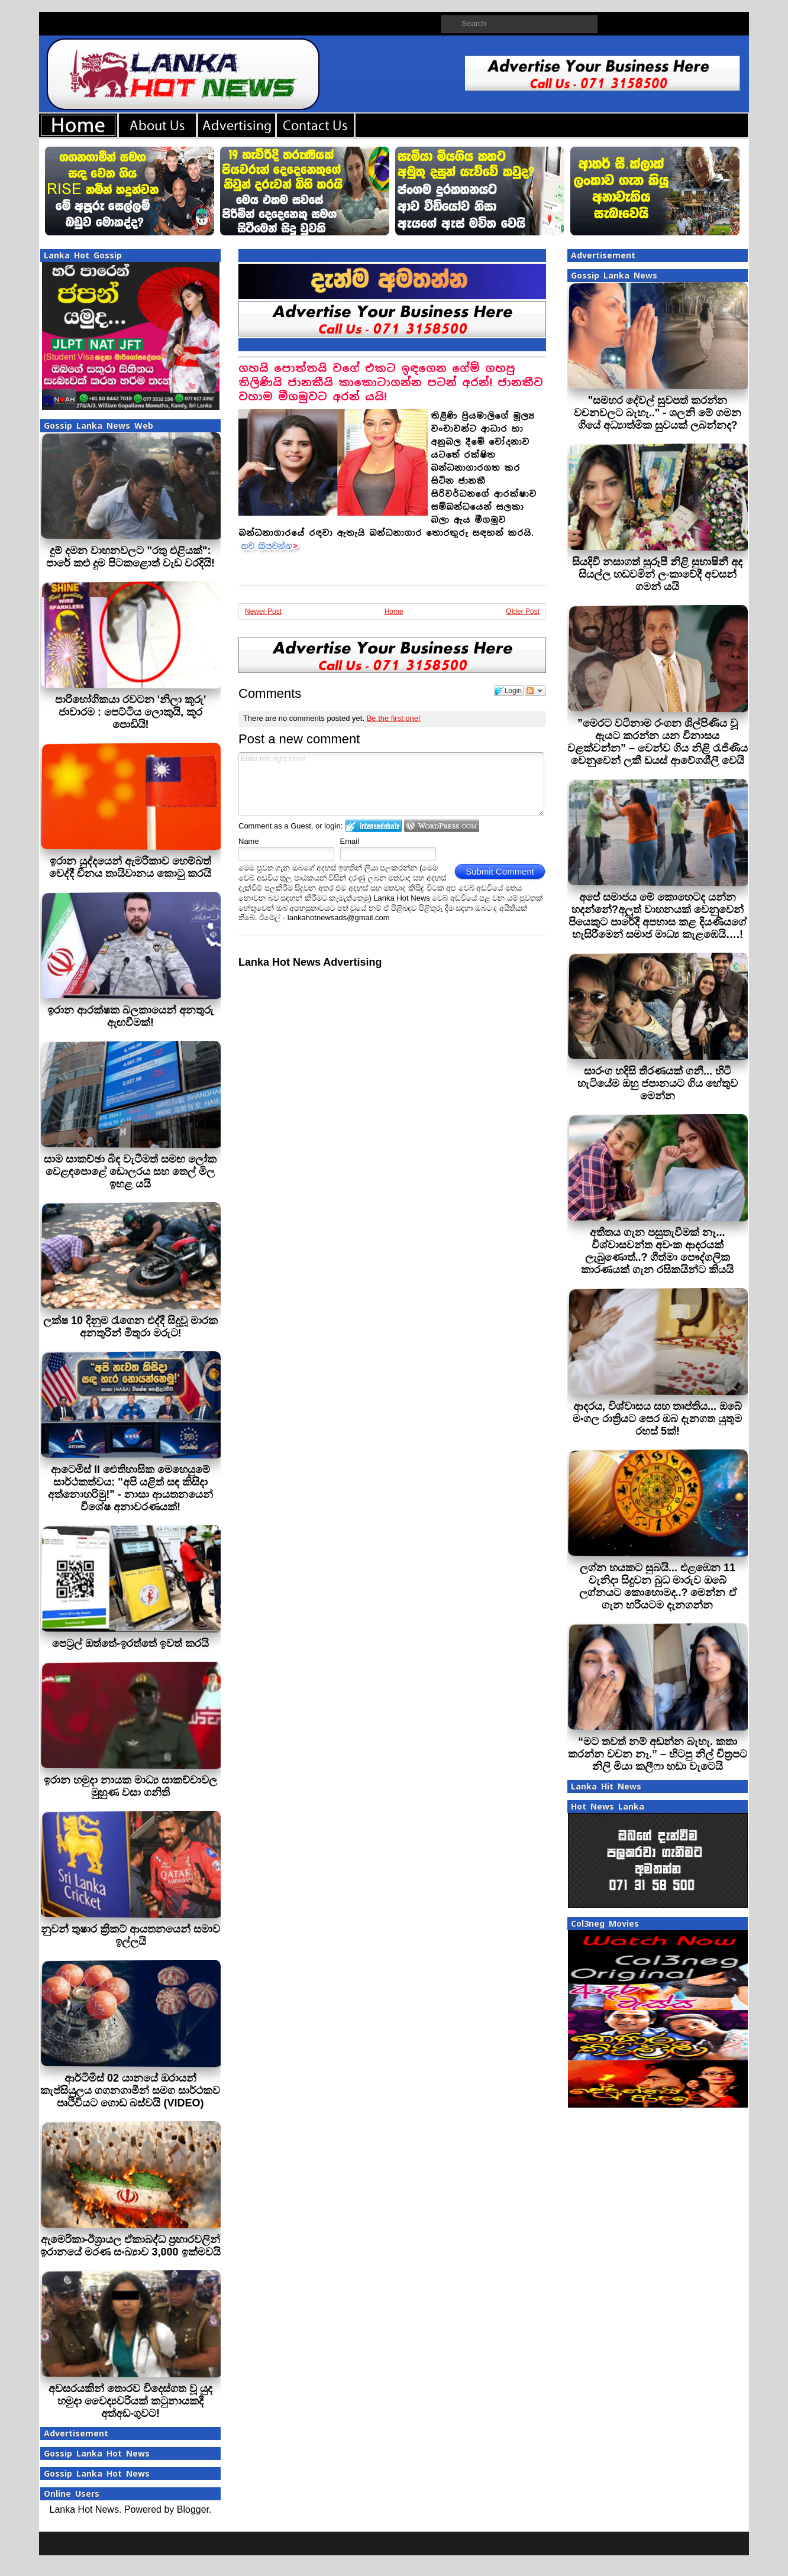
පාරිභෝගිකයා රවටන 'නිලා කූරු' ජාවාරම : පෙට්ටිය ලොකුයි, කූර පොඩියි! (130, 712)
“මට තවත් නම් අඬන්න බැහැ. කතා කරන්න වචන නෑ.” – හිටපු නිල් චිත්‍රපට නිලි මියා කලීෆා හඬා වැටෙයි (657, 1754)
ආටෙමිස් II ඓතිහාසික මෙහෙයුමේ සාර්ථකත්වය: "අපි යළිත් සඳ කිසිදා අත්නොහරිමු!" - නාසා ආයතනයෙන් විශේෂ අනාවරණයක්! (130, 1488)
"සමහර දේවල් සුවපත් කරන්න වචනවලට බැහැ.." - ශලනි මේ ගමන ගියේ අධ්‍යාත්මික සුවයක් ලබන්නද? (658, 412)
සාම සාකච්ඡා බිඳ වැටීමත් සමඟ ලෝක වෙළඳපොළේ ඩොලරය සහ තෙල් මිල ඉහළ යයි (130, 1171)
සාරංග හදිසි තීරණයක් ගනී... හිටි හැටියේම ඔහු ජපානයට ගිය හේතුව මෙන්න (657, 1083)
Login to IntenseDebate (373, 826)
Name (248, 841)
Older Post (523, 611)
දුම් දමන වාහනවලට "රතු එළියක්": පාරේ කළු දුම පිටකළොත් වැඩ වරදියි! (130, 557)
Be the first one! (394, 718)
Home (394, 611)
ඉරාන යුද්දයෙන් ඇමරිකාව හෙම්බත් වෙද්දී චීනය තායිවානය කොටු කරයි (130, 867)
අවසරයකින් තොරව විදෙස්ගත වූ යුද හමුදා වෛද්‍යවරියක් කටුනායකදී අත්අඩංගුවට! (130, 2401)
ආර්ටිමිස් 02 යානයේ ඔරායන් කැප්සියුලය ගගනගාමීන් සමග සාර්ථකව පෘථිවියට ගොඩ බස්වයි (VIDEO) (130, 2090)
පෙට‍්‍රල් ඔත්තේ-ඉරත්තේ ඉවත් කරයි (130, 1643)
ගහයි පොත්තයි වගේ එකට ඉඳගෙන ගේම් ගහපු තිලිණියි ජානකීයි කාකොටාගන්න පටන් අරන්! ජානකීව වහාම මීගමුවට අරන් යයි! (390, 382)
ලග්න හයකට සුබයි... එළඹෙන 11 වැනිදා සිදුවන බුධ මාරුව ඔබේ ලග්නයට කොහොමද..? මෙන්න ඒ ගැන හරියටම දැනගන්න (658, 1586)
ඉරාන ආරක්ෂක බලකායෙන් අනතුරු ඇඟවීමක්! (130, 1016)
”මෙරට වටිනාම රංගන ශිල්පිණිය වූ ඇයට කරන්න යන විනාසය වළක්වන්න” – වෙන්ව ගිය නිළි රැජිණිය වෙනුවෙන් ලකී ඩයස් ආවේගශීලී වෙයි (657, 741)
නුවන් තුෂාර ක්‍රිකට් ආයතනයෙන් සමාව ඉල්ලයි (130, 1935)
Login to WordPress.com (441, 826)
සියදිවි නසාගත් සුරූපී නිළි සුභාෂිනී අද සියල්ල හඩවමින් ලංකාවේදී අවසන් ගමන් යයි (657, 574)
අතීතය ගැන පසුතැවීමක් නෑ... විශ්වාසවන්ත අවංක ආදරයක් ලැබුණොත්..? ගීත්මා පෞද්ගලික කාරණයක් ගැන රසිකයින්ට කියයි (657, 1251)
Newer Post (263, 611)
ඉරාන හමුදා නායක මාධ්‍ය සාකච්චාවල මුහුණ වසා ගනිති (130, 1786)
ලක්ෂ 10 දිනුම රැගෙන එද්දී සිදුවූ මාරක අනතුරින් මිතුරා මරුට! (130, 1327)
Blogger (193, 2509)
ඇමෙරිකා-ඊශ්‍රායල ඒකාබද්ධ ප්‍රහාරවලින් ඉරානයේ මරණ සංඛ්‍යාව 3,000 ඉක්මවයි (130, 2246)
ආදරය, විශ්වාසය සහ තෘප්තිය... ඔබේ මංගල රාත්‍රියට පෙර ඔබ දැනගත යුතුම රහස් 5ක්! (657, 1418)
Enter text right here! (391, 784)
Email (350, 841)
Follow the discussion (535, 690)
